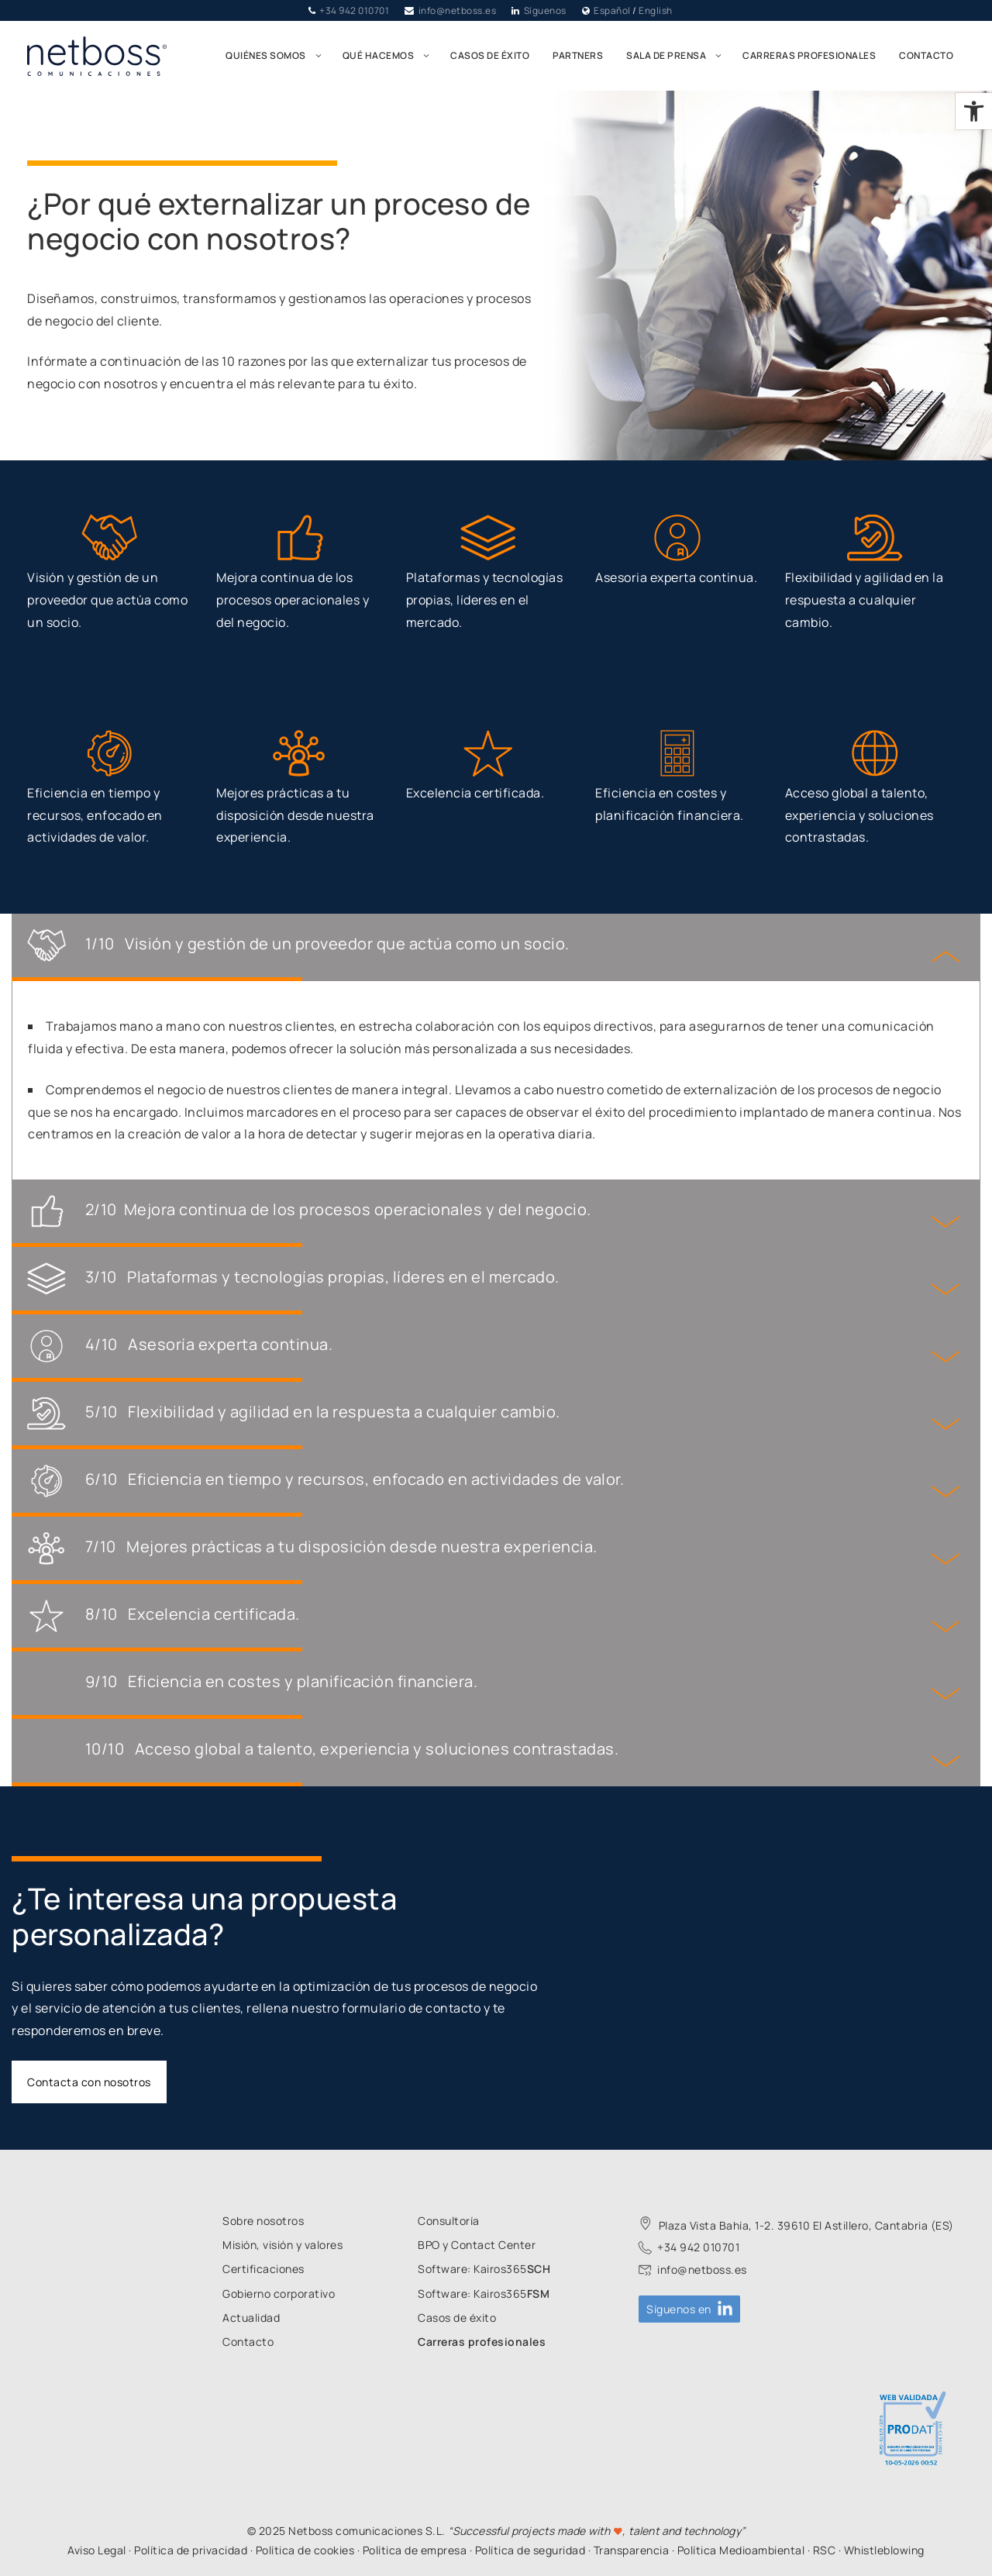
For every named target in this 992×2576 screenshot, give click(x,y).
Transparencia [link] (632, 2550)
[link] (974, 111)
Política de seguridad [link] (530, 2550)
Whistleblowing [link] (884, 2550)
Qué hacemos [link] (391, 56)
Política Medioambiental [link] (741, 2550)
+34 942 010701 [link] (354, 10)
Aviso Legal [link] (96, 2550)
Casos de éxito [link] (489, 55)
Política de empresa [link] (415, 2550)
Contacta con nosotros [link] (89, 2082)
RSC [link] (824, 2550)
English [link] (656, 10)
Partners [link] (578, 55)
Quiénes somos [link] (278, 56)
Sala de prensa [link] (678, 56)
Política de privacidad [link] (190, 2550)
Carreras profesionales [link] (809, 55)
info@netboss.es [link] (457, 10)
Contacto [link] (926, 55)
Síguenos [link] (545, 10)
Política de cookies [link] (305, 2550)
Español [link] (612, 10)
